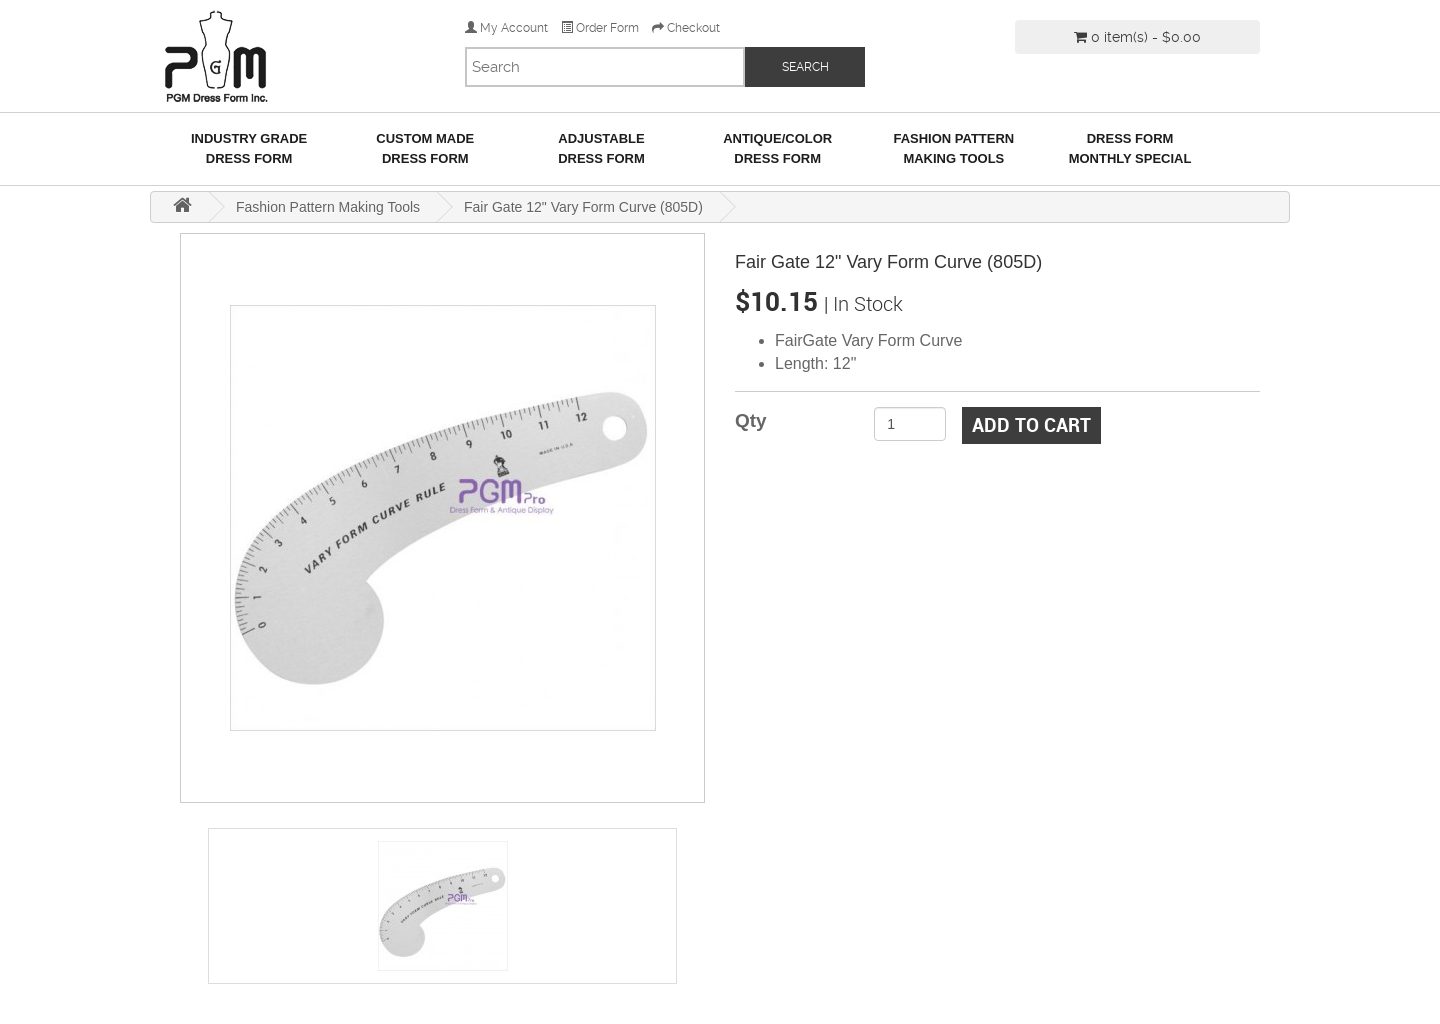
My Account (506, 28)
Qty (751, 420)
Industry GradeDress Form (249, 148)
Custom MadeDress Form (425, 148)
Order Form (600, 28)
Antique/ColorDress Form (777, 148)
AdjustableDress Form (601, 148)
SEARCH (805, 67)
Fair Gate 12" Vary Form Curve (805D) (583, 207)
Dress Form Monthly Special (1130, 148)
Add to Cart (1031, 425)
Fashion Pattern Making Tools (953, 148)
